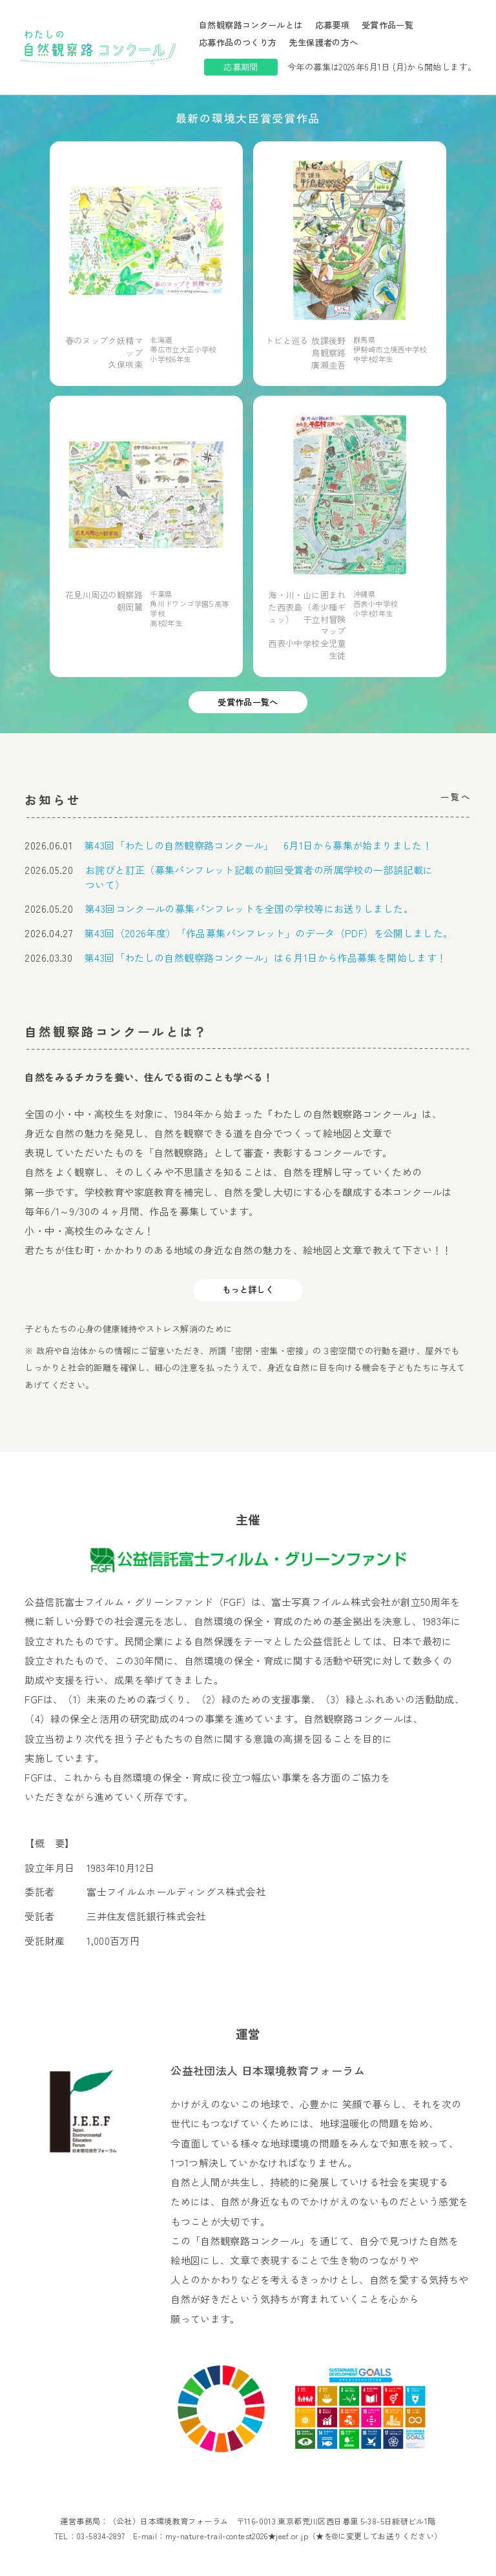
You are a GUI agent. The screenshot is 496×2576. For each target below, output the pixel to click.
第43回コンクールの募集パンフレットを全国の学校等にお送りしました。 (249, 908)
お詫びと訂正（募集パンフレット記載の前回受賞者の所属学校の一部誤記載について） (259, 876)
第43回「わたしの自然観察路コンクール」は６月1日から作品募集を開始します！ (265, 957)
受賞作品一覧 (387, 25)
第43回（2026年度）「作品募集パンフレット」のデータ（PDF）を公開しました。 (269, 933)
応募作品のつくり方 (237, 42)
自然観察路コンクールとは (251, 25)
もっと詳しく (248, 1289)
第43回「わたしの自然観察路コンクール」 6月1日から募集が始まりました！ (258, 845)
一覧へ (455, 797)
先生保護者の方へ (323, 42)
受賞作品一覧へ (248, 702)
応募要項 (332, 25)
